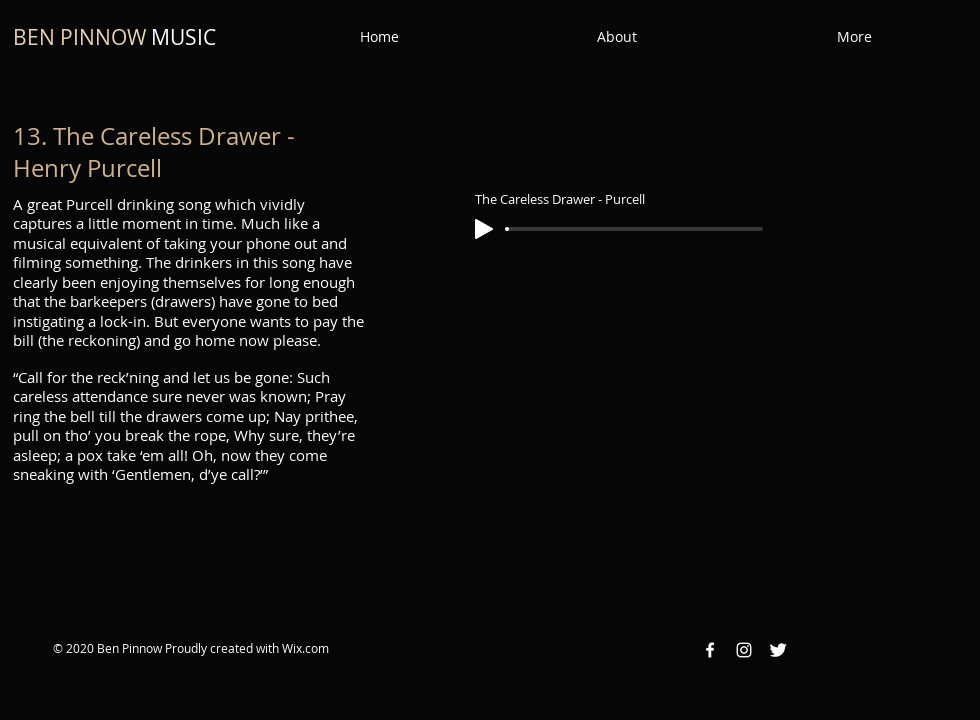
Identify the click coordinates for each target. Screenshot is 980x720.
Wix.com (305, 648)
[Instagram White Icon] (744, 650)
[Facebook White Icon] (710, 650)
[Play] (484, 229)
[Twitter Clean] (778, 650)
